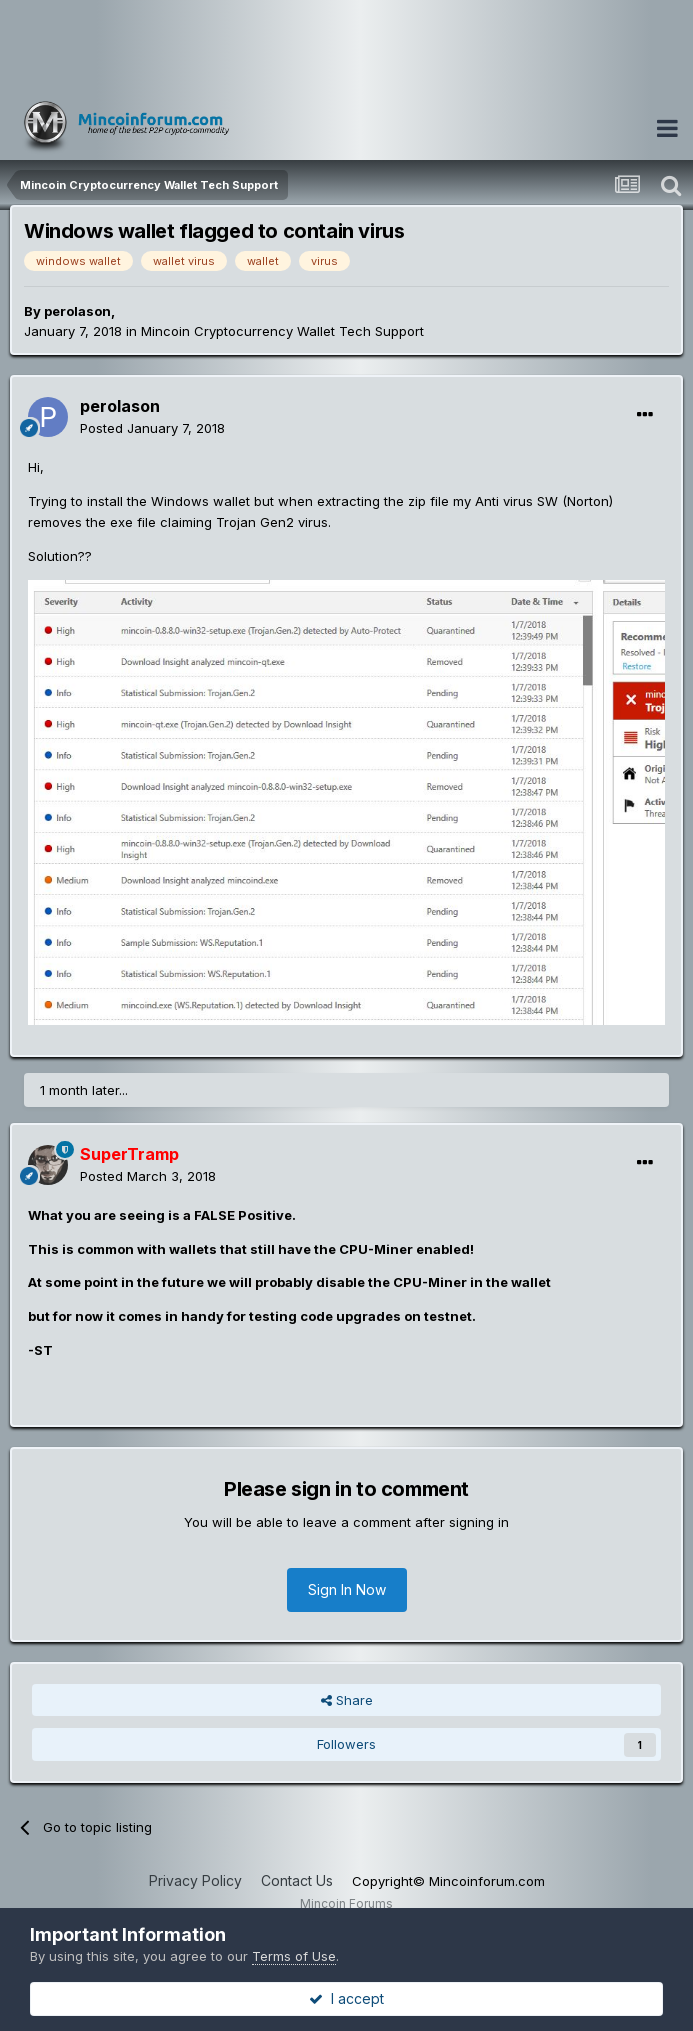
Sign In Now (347, 1589)
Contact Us (297, 1880)
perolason (77, 311)
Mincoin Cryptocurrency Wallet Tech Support (282, 331)
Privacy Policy (195, 1880)
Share (347, 1700)
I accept (346, 1998)
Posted (152, 428)
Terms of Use (294, 1956)
